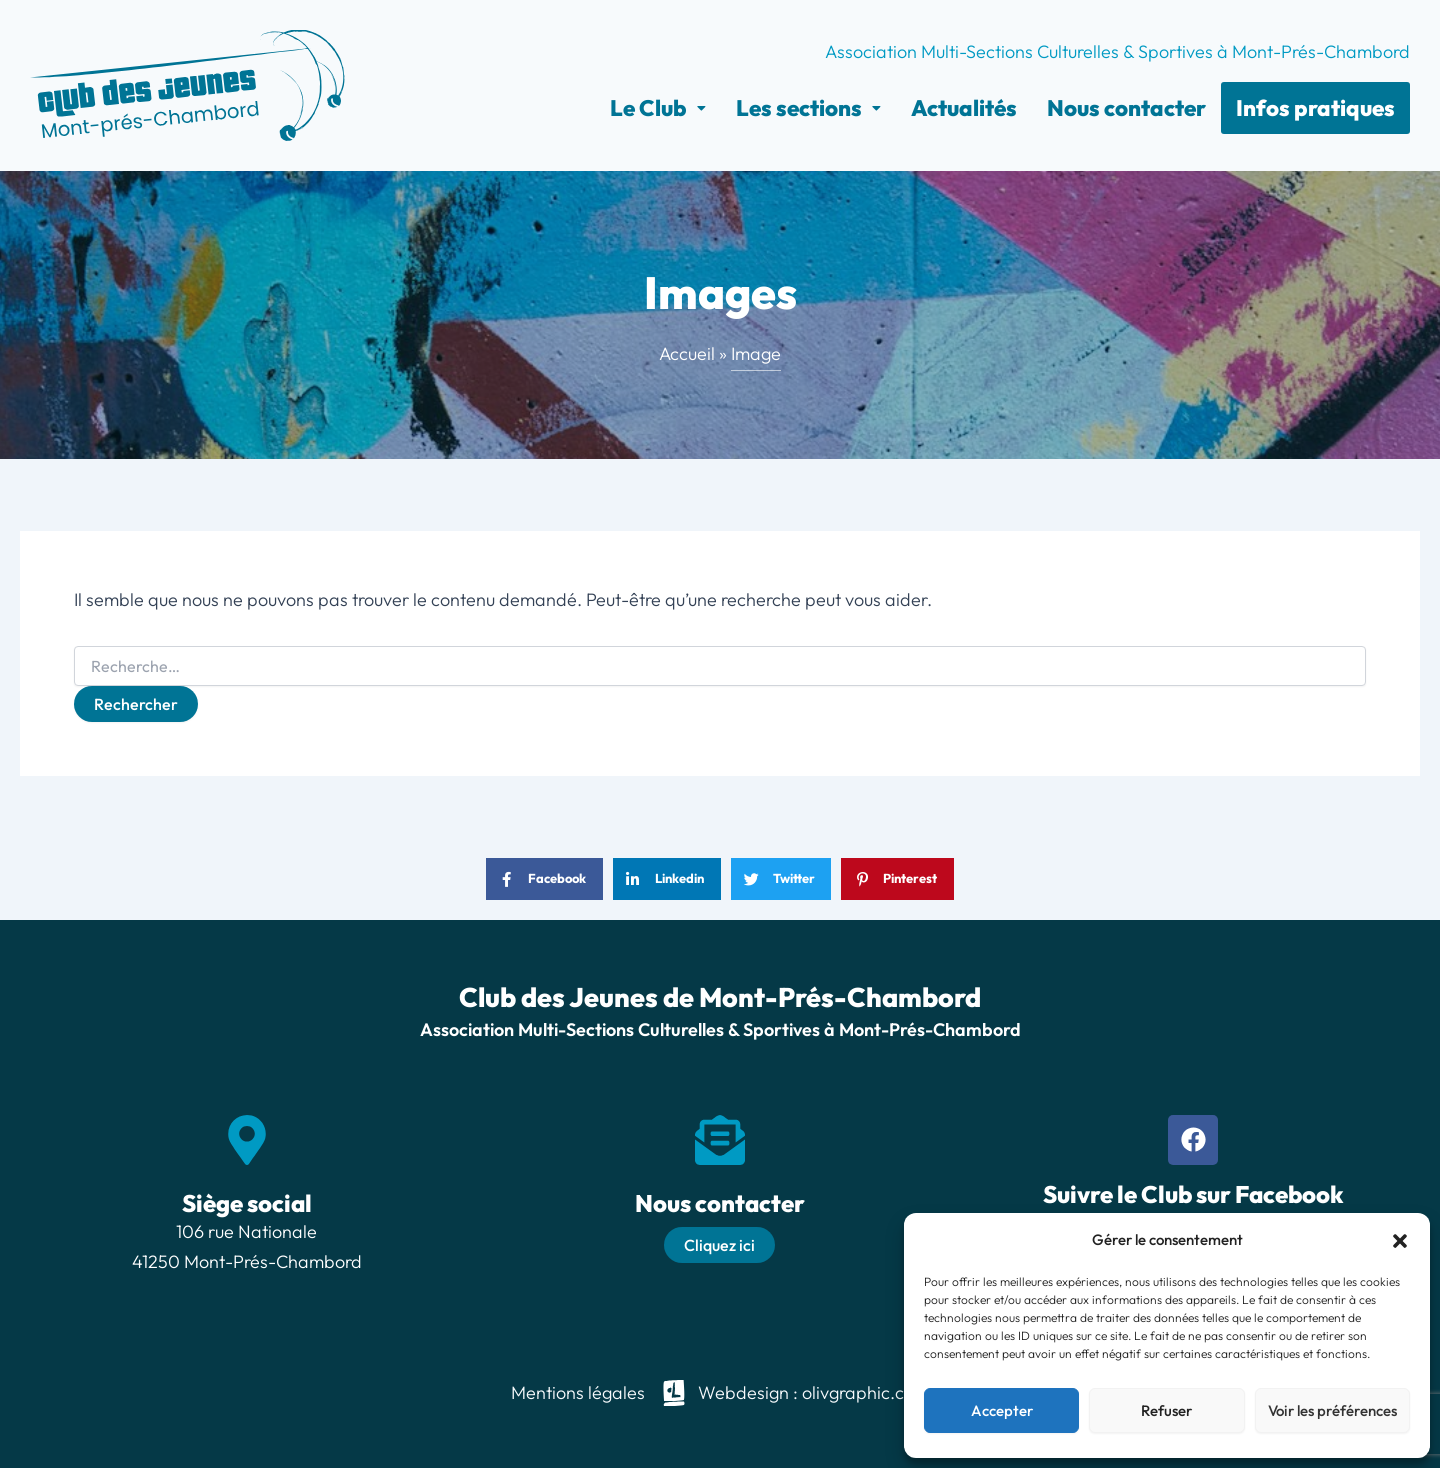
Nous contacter (1126, 108)
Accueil (687, 353)
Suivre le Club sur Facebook (1193, 1194)
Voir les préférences (1332, 1410)
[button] (1400, 1241)
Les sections (808, 108)
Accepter (1002, 1410)
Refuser (1166, 1410)
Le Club (658, 108)
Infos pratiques (1315, 108)
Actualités (964, 108)
